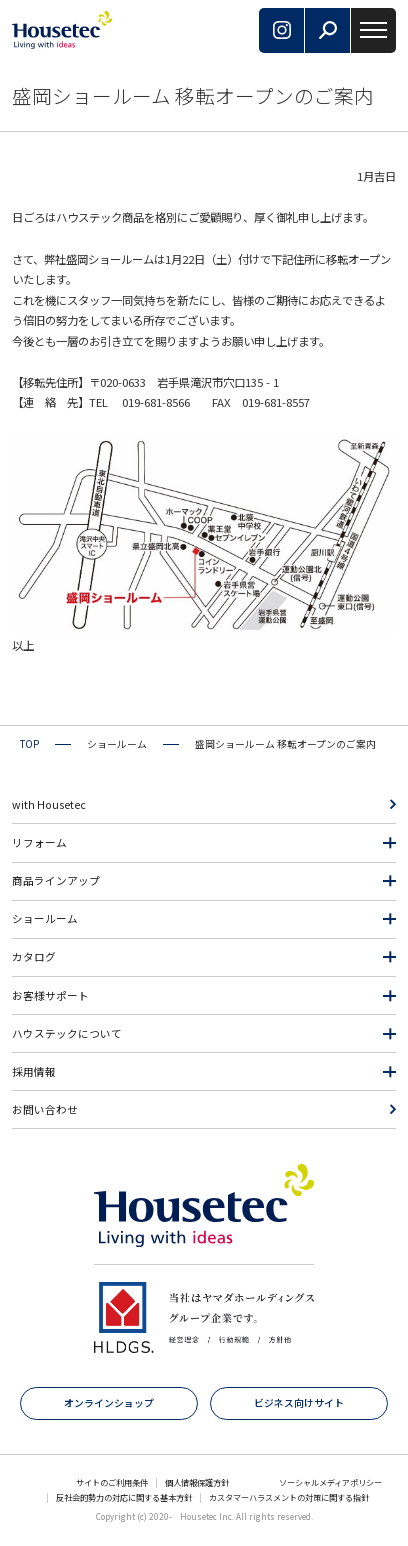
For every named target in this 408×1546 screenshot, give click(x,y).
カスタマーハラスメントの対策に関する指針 (289, 1497)
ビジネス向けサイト (299, 1403)
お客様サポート (50, 995)
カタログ (34, 956)
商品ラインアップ (56, 880)
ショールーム (45, 918)
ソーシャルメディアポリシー (330, 1482)
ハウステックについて (67, 1033)
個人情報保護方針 (197, 1482)
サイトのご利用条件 (112, 1482)
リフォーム (39, 842)
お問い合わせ (45, 1109)
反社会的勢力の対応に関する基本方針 (124, 1497)
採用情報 (34, 1071)
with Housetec (49, 804)
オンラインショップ (109, 1403)
